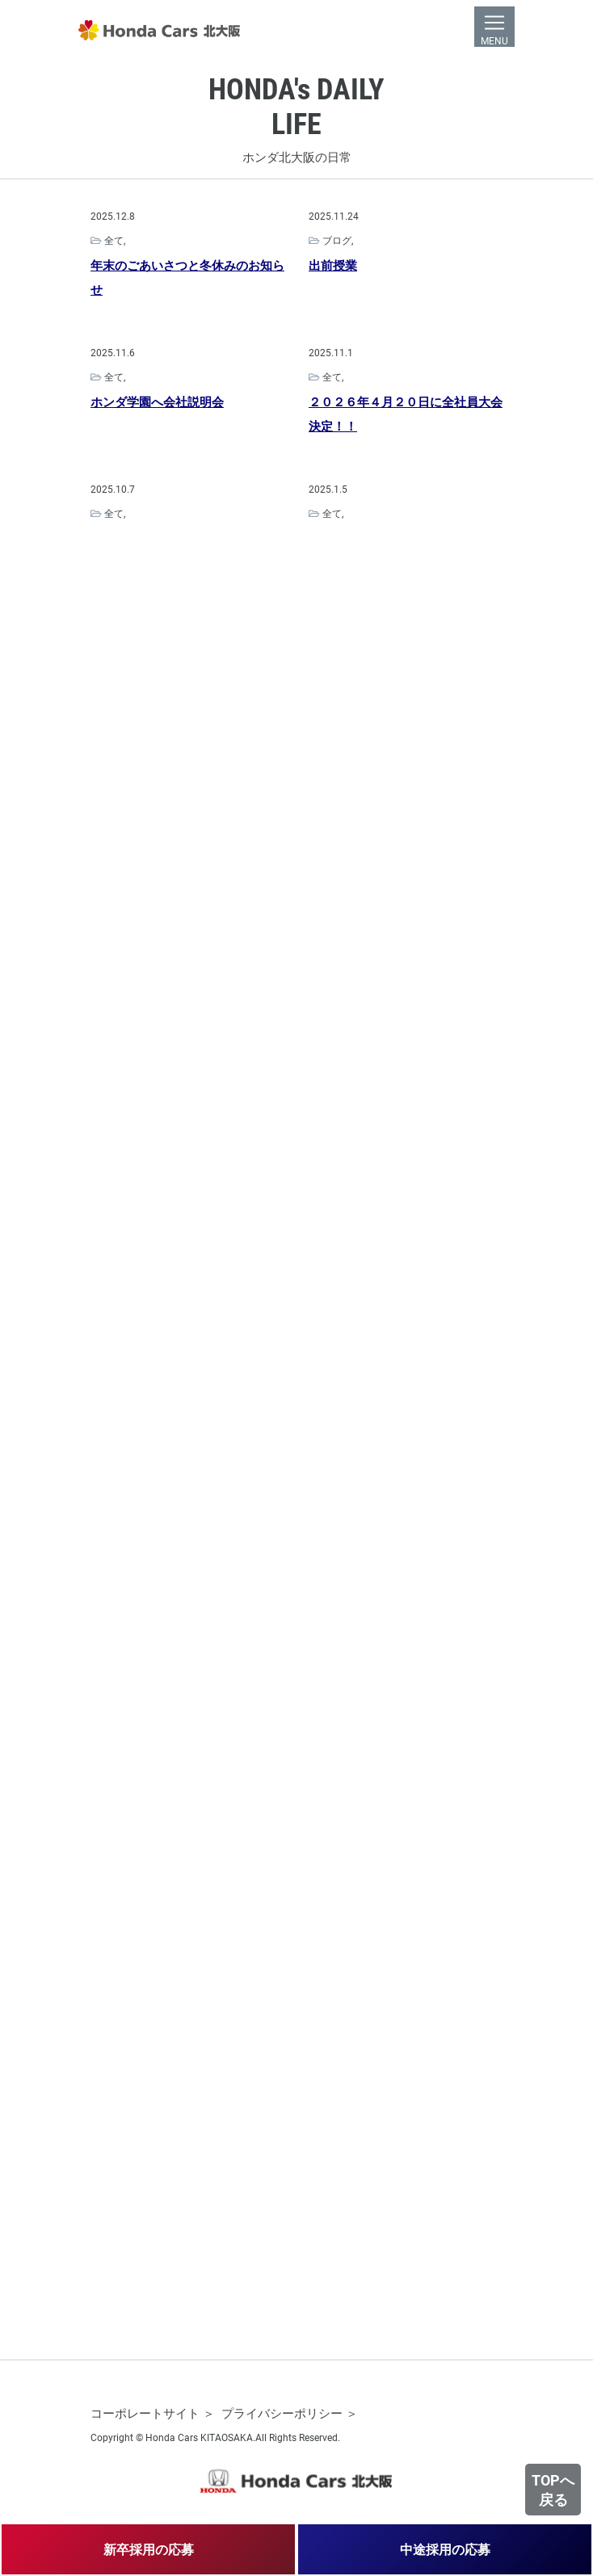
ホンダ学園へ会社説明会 (157, 403)
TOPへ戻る (553, 2489)
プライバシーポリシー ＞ (289, 2413)
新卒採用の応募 (148, 2548)
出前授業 (333, 266)
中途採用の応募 (445, 2548)
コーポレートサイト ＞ (152, 2413)
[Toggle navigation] (494, 26)
